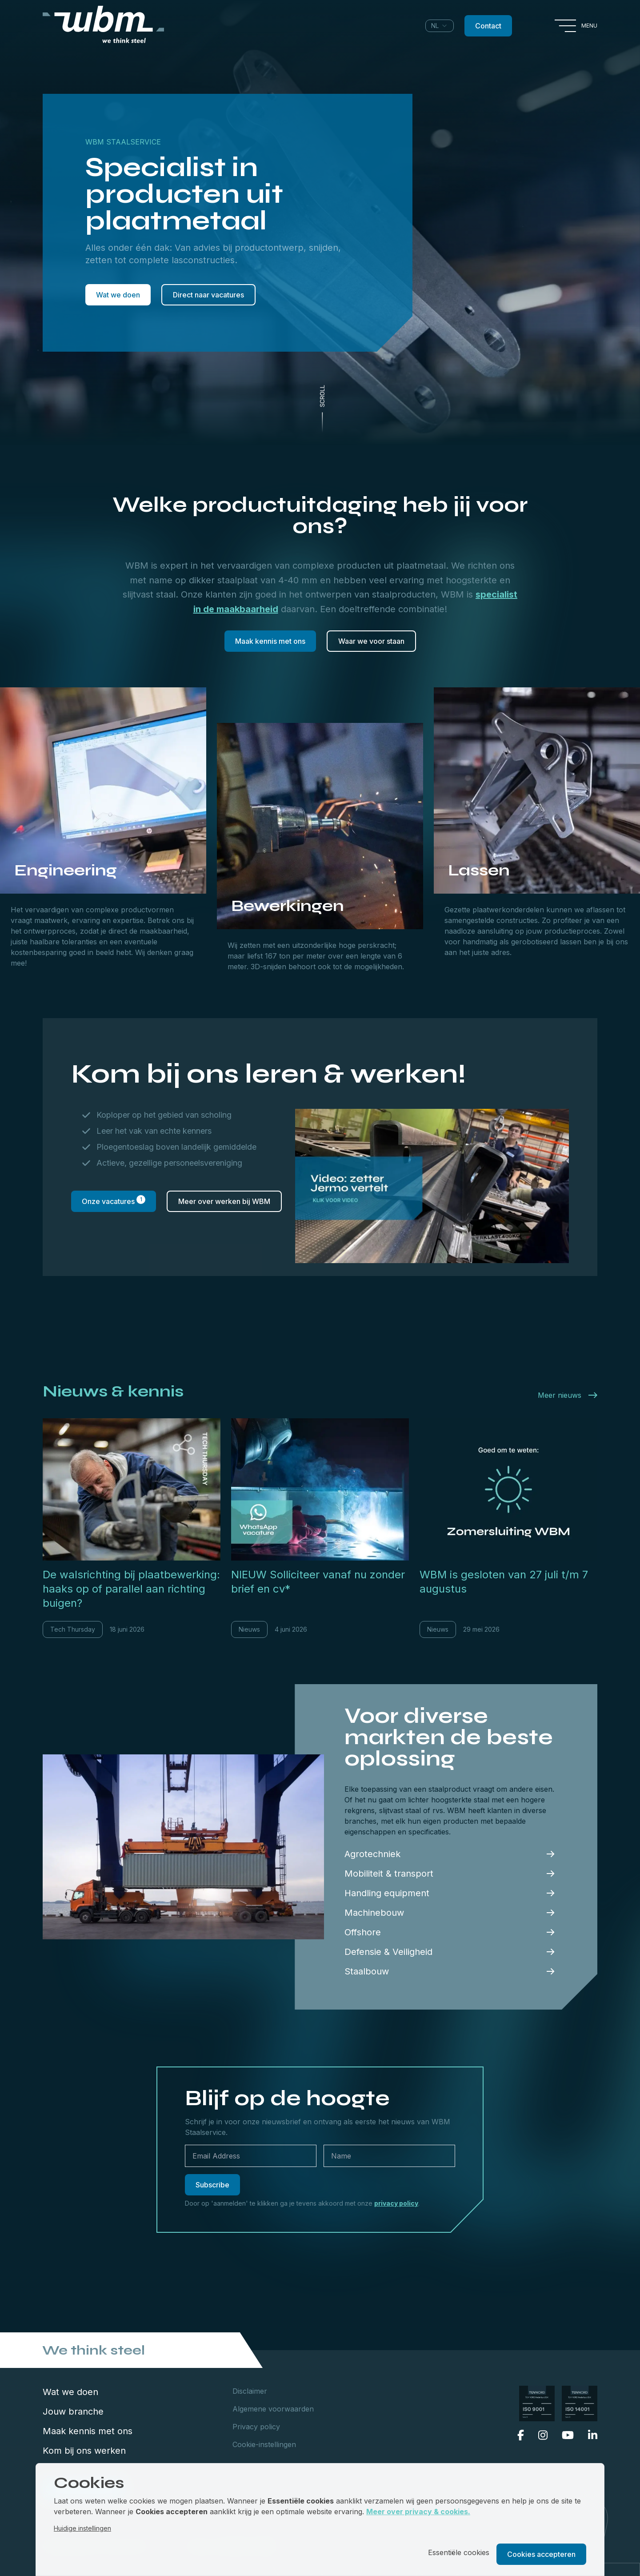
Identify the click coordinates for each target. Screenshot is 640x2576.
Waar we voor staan (371, 641)
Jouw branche (73, 2411)
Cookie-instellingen (264, 2444)
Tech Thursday (72, 1629)
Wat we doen (118, 294)
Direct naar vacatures (208, 294)
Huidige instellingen (82, 2528)
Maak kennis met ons (270, 641)
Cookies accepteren (541, 2554)
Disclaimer (249, 2391)
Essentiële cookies (458, 2552)
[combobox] (439, 26)
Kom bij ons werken (84, 2450)
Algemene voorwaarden (273, 2408)
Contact (488, 25)
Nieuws (249, 1629)
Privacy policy (256, 2426)
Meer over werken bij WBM (224, 1201)
